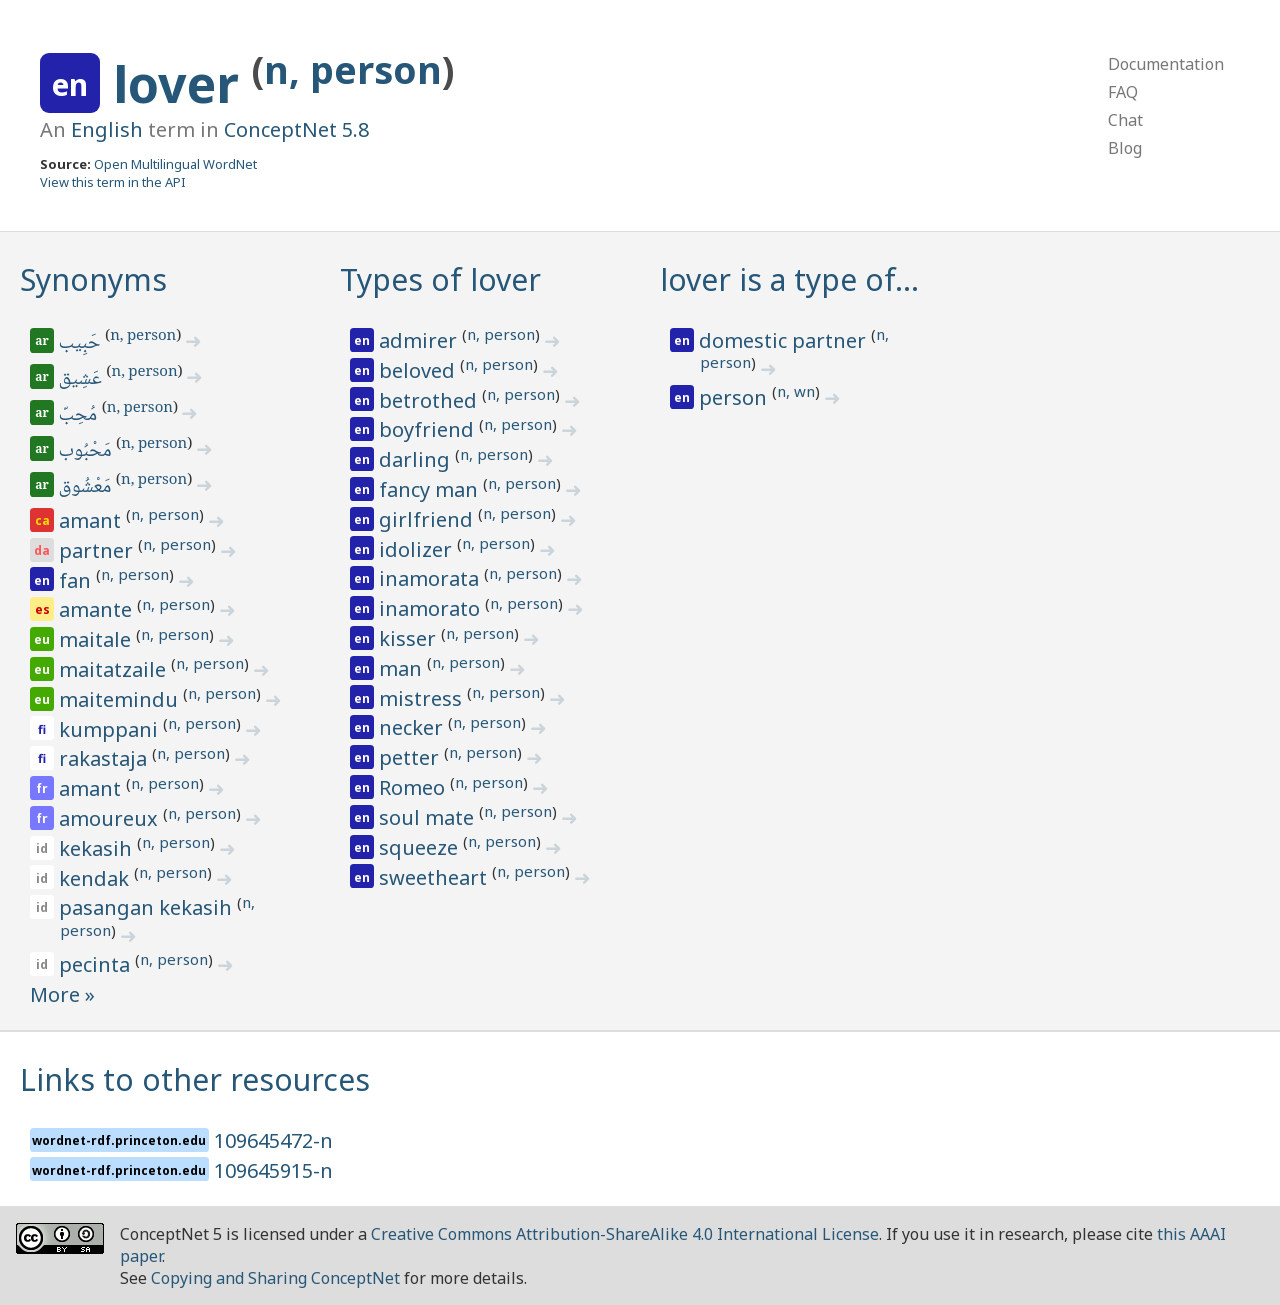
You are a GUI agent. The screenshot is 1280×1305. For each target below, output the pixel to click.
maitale (97, 639)
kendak (96, 878)
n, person (353, 69)
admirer (420, 340)
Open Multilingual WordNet (175, 164)
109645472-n (273, 1140)
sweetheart (435, 877)
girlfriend (428, 519)
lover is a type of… (789, 279)
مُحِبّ (79, 416)
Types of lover (440, 279)
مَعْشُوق (86, 488)
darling (417, 459)
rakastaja (105, 758)
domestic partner (785, 340)
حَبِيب (81, 344)
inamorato (432, 608)
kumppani (111, 729)
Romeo (414, 787)
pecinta (97, 964)
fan (77, 580)
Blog (1125, 148)
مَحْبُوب (87, 452)
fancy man (431, 489)
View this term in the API (113, 182)
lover (182, 84)
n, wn (796, 391)
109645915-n (273, 1170)
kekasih (98, 848)
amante (98, 609)
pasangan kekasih (148, 907)
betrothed (430, 400)
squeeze (421, 847)
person (735, 397)
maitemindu (121, 699)
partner (98, 550)
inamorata (431, 578)
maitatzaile (115, 669)
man (403, 668)
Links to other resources (195, 1079)
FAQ (1123, 92)
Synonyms (93, 279)
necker (413, 727)
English (107, 129)
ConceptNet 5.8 (296, 129)
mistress (423, 698)
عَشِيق (82, 380)
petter (411, 757)
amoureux (111, 818)
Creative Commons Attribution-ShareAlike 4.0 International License (625, 1234)
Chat (1125, 120)
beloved (419, 370)
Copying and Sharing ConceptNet (275, 1278)
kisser (410, 638)
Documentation (1166, 64)
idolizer (418, 549)
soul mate (429, 817)
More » (62, 994)
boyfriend (429, 429)
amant (92, 520)
